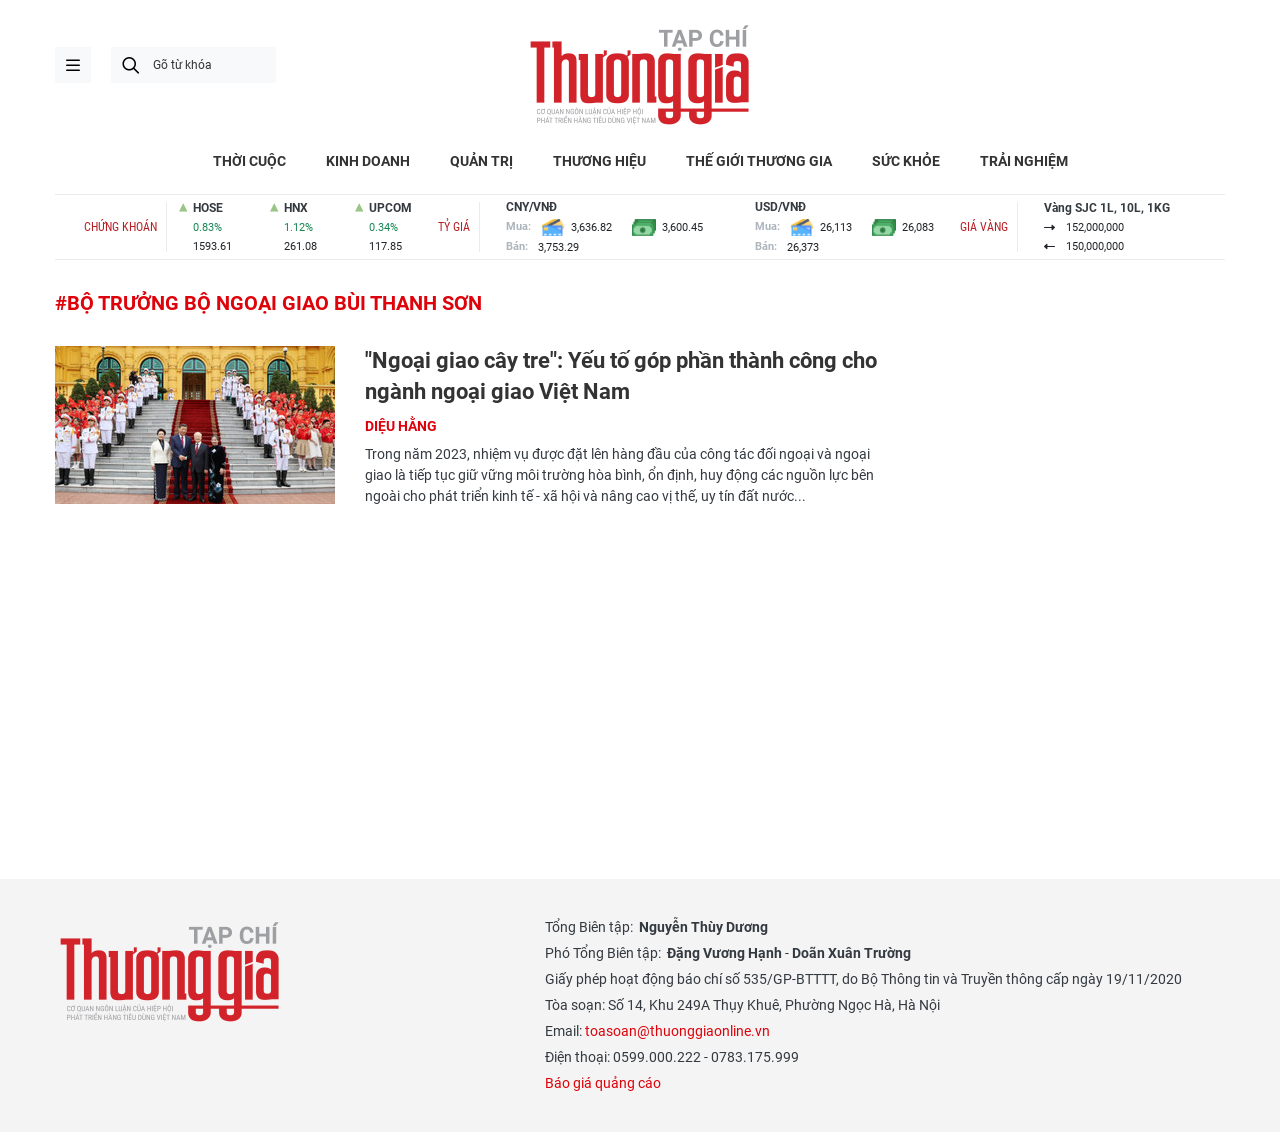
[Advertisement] (470, 667)
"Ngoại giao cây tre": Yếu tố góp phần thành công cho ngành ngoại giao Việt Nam (621, 376)
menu (73, 65)
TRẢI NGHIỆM (1024, 161)
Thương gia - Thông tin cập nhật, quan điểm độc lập (640, 75)
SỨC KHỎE (906, 161)
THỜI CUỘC (249, 161)
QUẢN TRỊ (481, 161)
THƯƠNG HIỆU (599, 161)
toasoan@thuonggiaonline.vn (677, 1031)
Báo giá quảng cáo (603, 1083)
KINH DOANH (368, 161)
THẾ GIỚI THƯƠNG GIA (759, 161)
